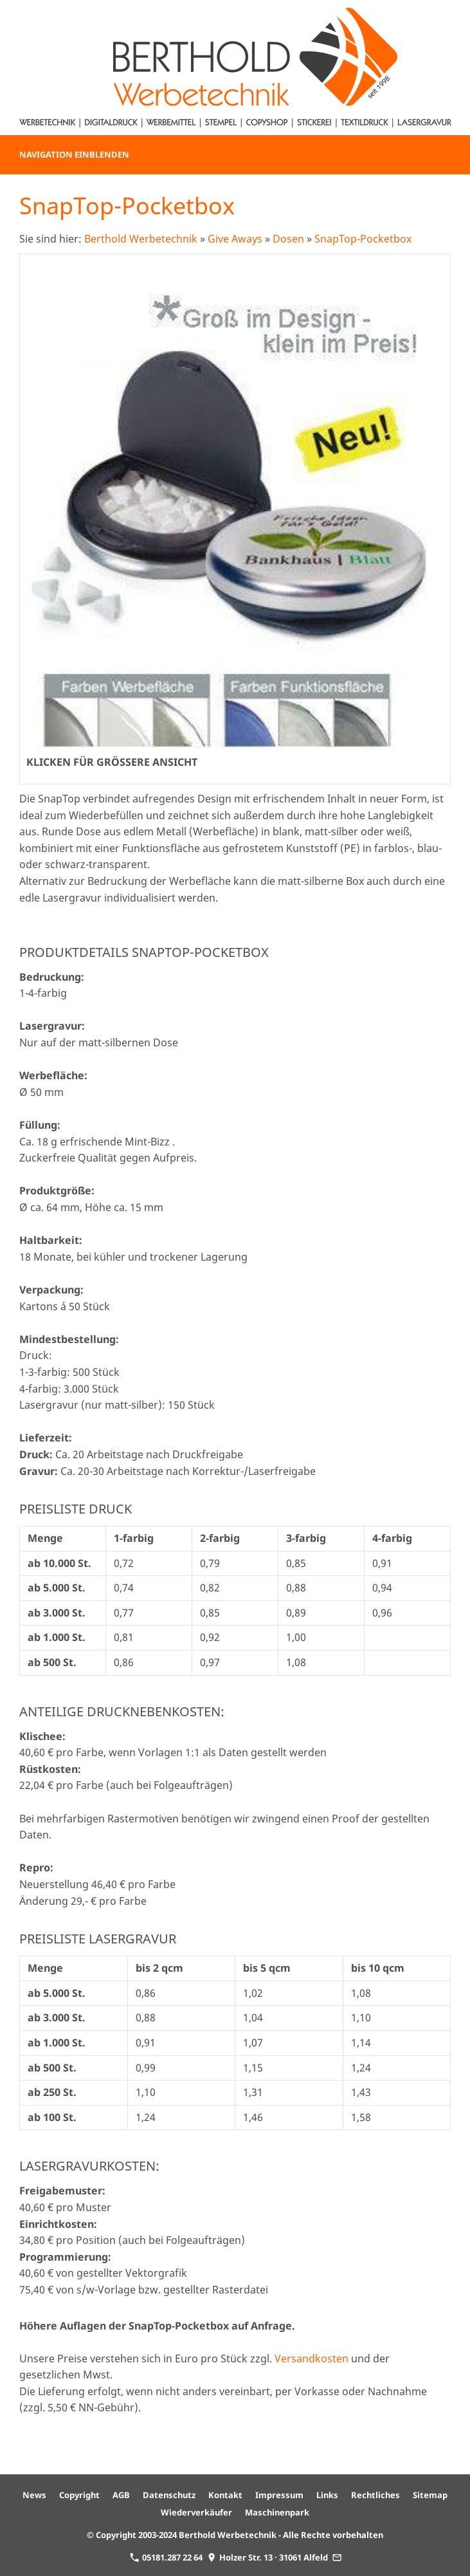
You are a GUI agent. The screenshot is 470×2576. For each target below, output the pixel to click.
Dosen (288, 239)
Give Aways (235, 239)
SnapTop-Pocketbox (362, 239)
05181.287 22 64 (166, 2557)
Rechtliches (375, 2495)
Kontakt (225, 2495)
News (34, 2495)
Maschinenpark (277, 2512)
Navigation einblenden (74, 154)
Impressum (279, 2495)
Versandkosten (311, 2358)
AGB (121, 2495)
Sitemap (430, 2495)
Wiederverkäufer (196, 2512)
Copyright (79, 2495)
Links (327, 2495)
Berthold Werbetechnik (140, 239)
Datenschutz (169, 2495)
